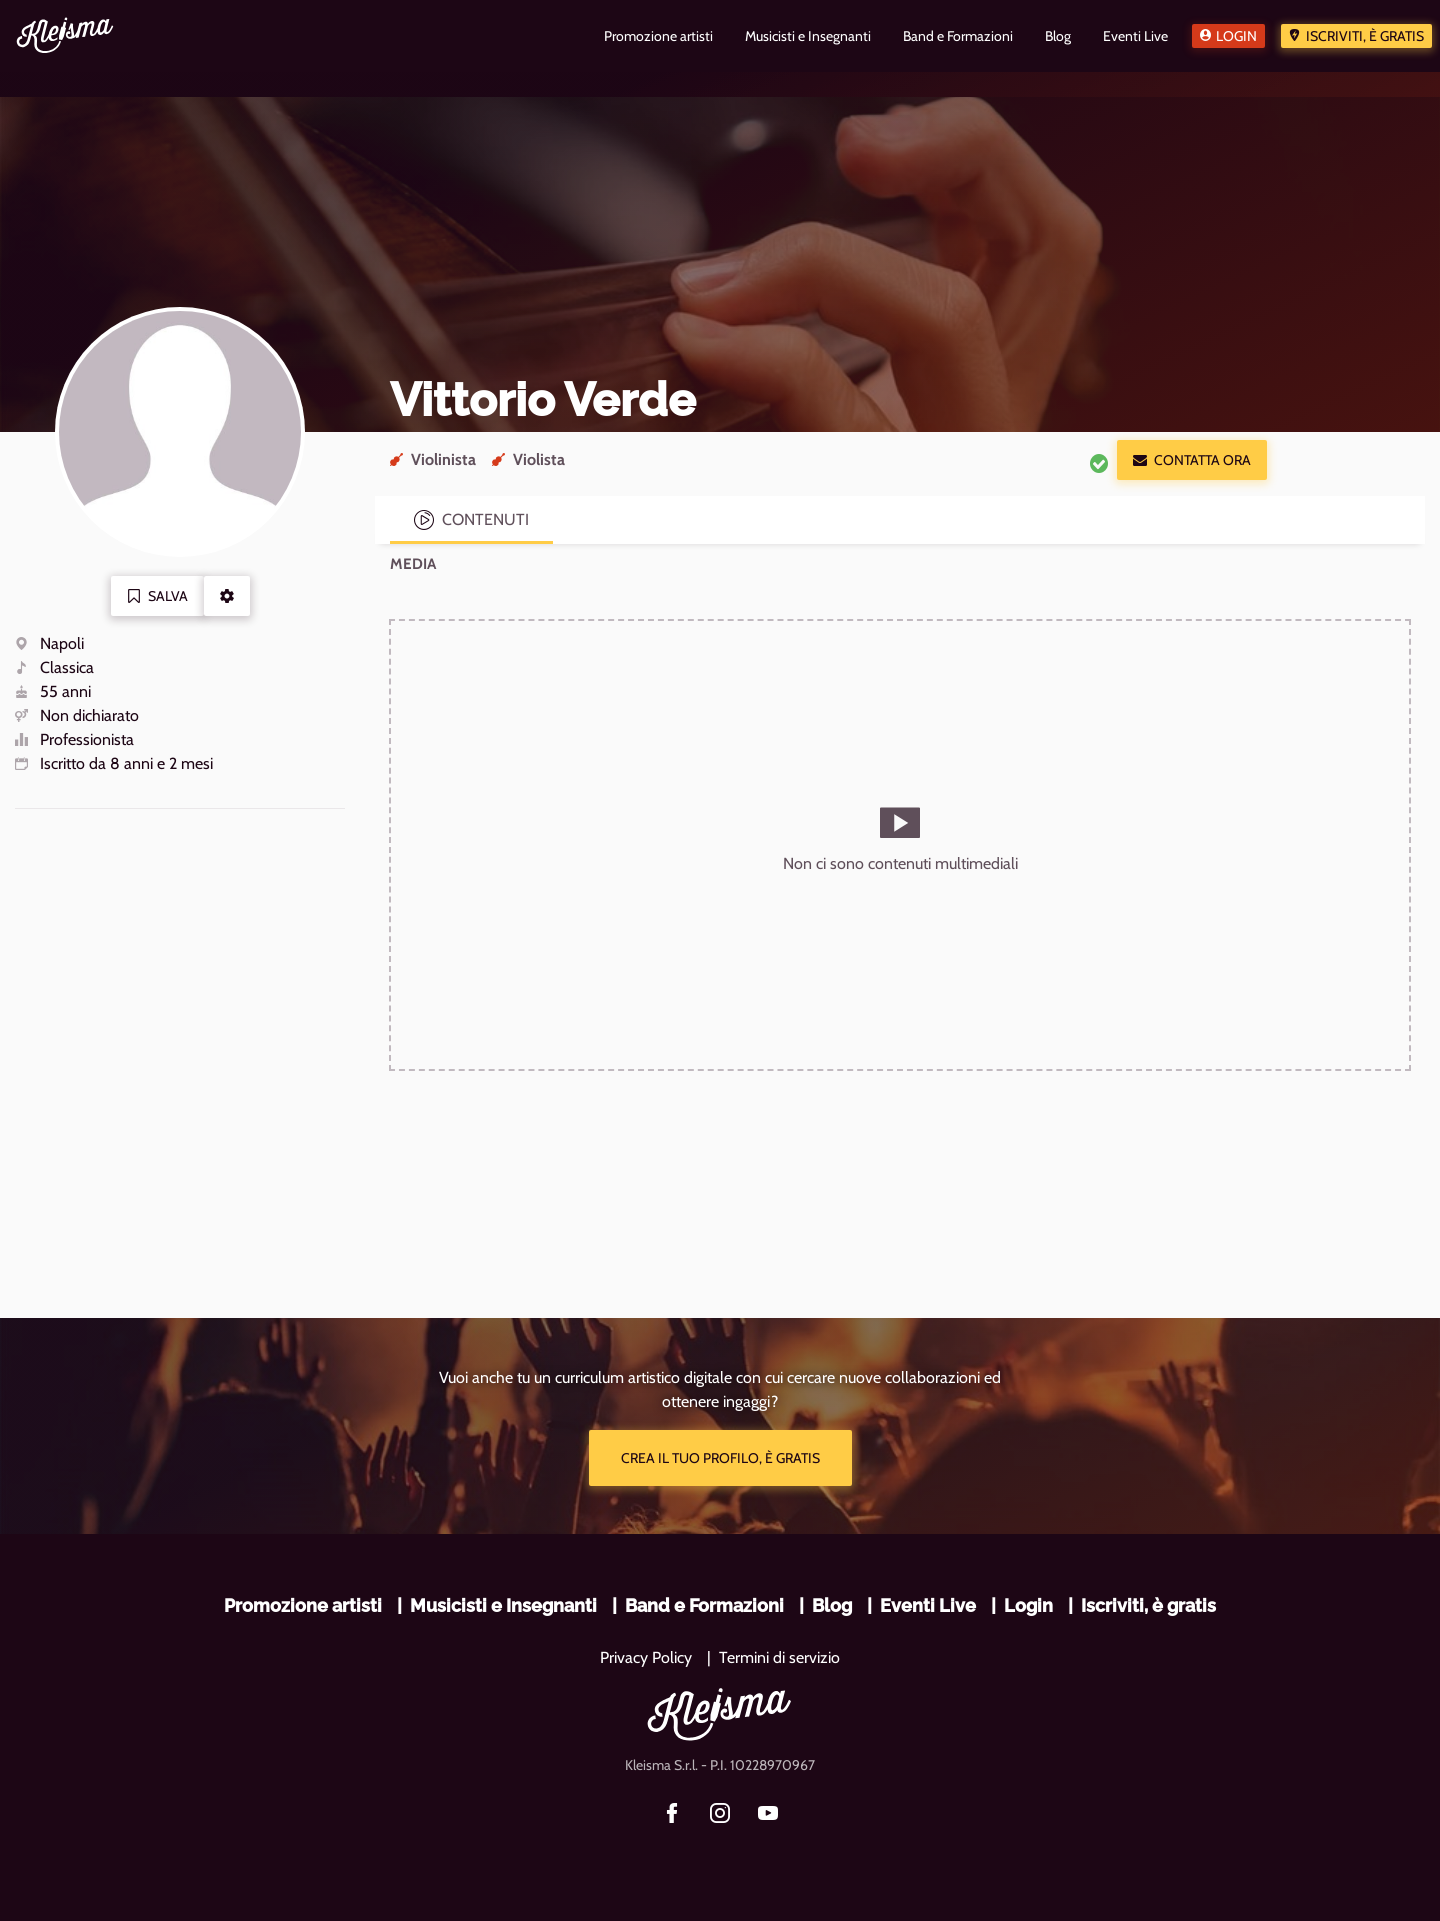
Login (1236, 36)
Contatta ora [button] (1192, 460)
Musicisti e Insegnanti (503, 1605)
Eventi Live (928, 1605)
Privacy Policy (646, 1657)
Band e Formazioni (704, 1605)
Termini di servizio (779, 1657)
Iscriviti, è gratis (1365, 36)
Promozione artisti (303, 1605)
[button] (227, 596)
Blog (832, 1605)
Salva (157, 596)
